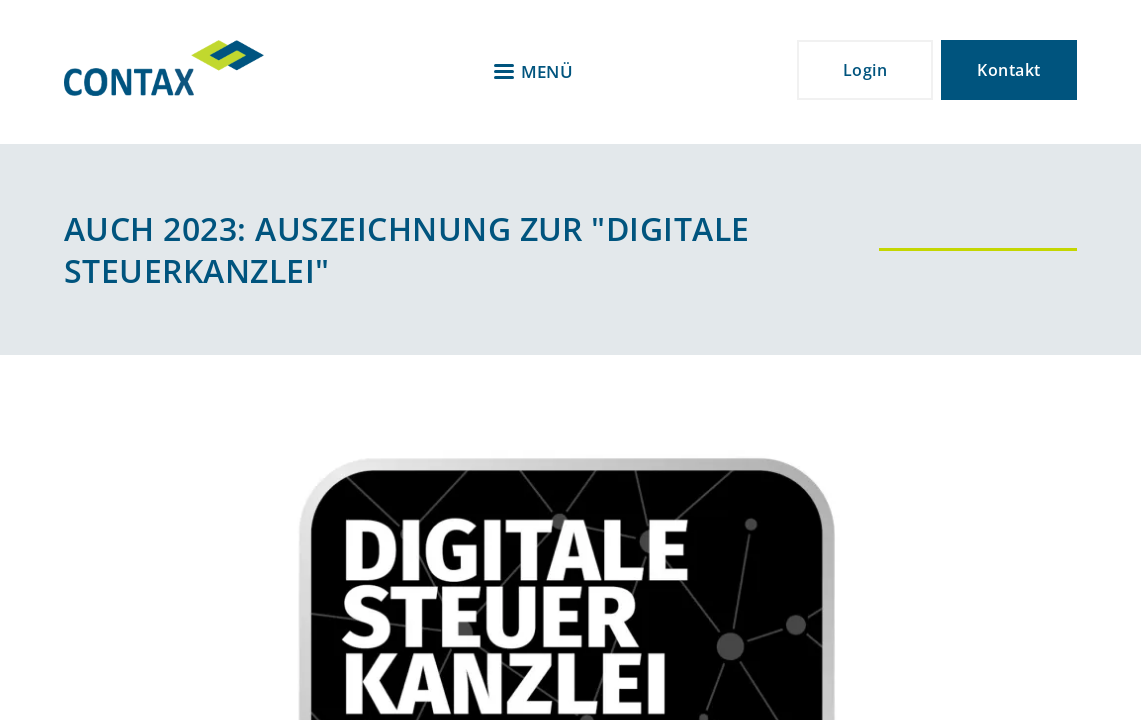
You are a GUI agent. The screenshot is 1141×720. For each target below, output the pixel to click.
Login (865, 70)
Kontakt (1008, 70)
